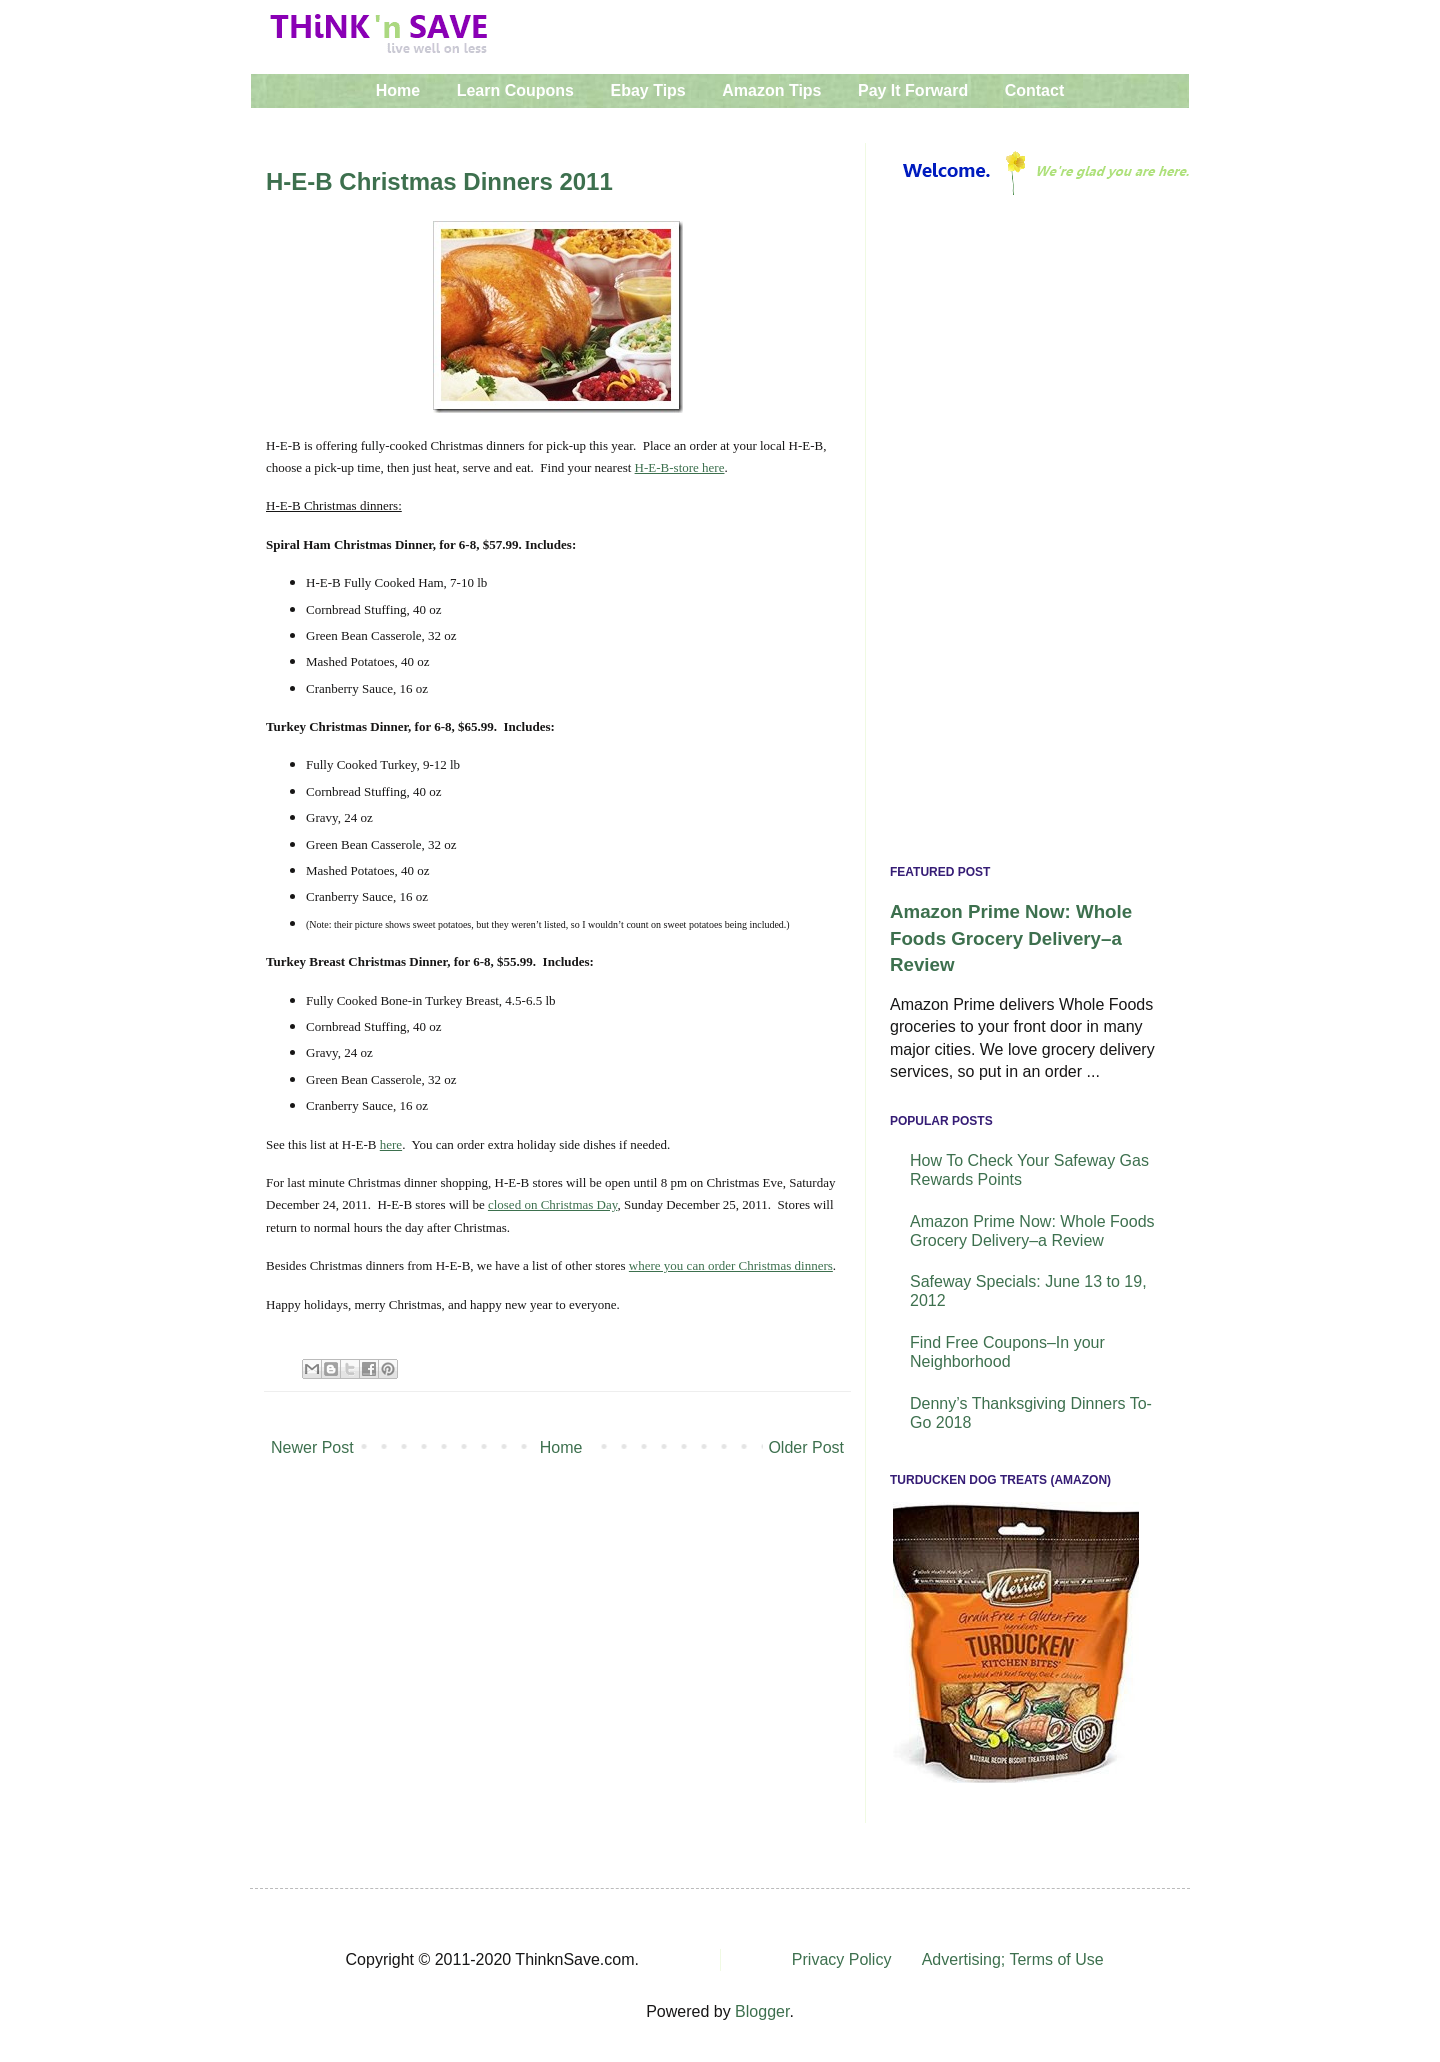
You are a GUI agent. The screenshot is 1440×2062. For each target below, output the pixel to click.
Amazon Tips (771, 90)
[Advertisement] (1027, 535)
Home (398, 90)
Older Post (806, 1447)
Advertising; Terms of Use (1013, 1959)
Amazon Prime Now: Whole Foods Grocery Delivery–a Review (1011, 937)
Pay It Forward (913, 90)
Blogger (762, 2011)
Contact (1035, 90)
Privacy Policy (842, 1959)
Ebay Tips (647, 90)
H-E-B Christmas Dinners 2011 (439, 181)
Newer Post (312, 1447)
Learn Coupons (515, 90)
